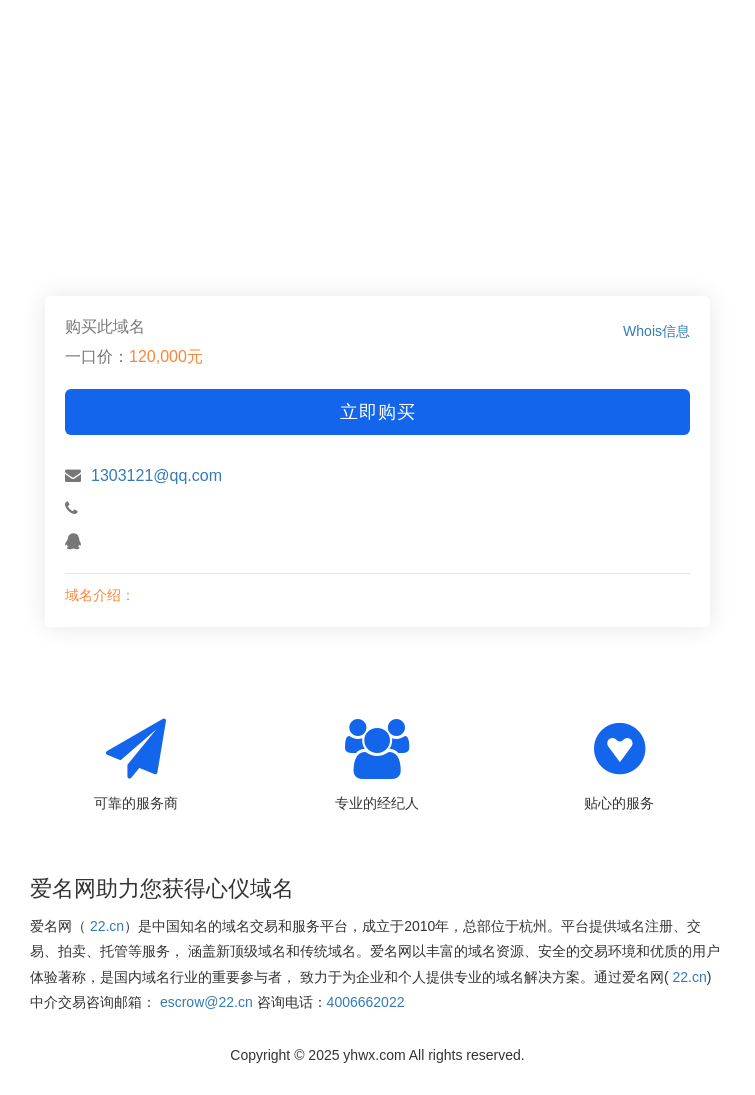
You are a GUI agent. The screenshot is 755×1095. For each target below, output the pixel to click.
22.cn (107, 926)
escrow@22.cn (206, 1002)
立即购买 (378, 412)
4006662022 (366, 1002)
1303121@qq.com (156, 475)
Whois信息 (656, 331)
